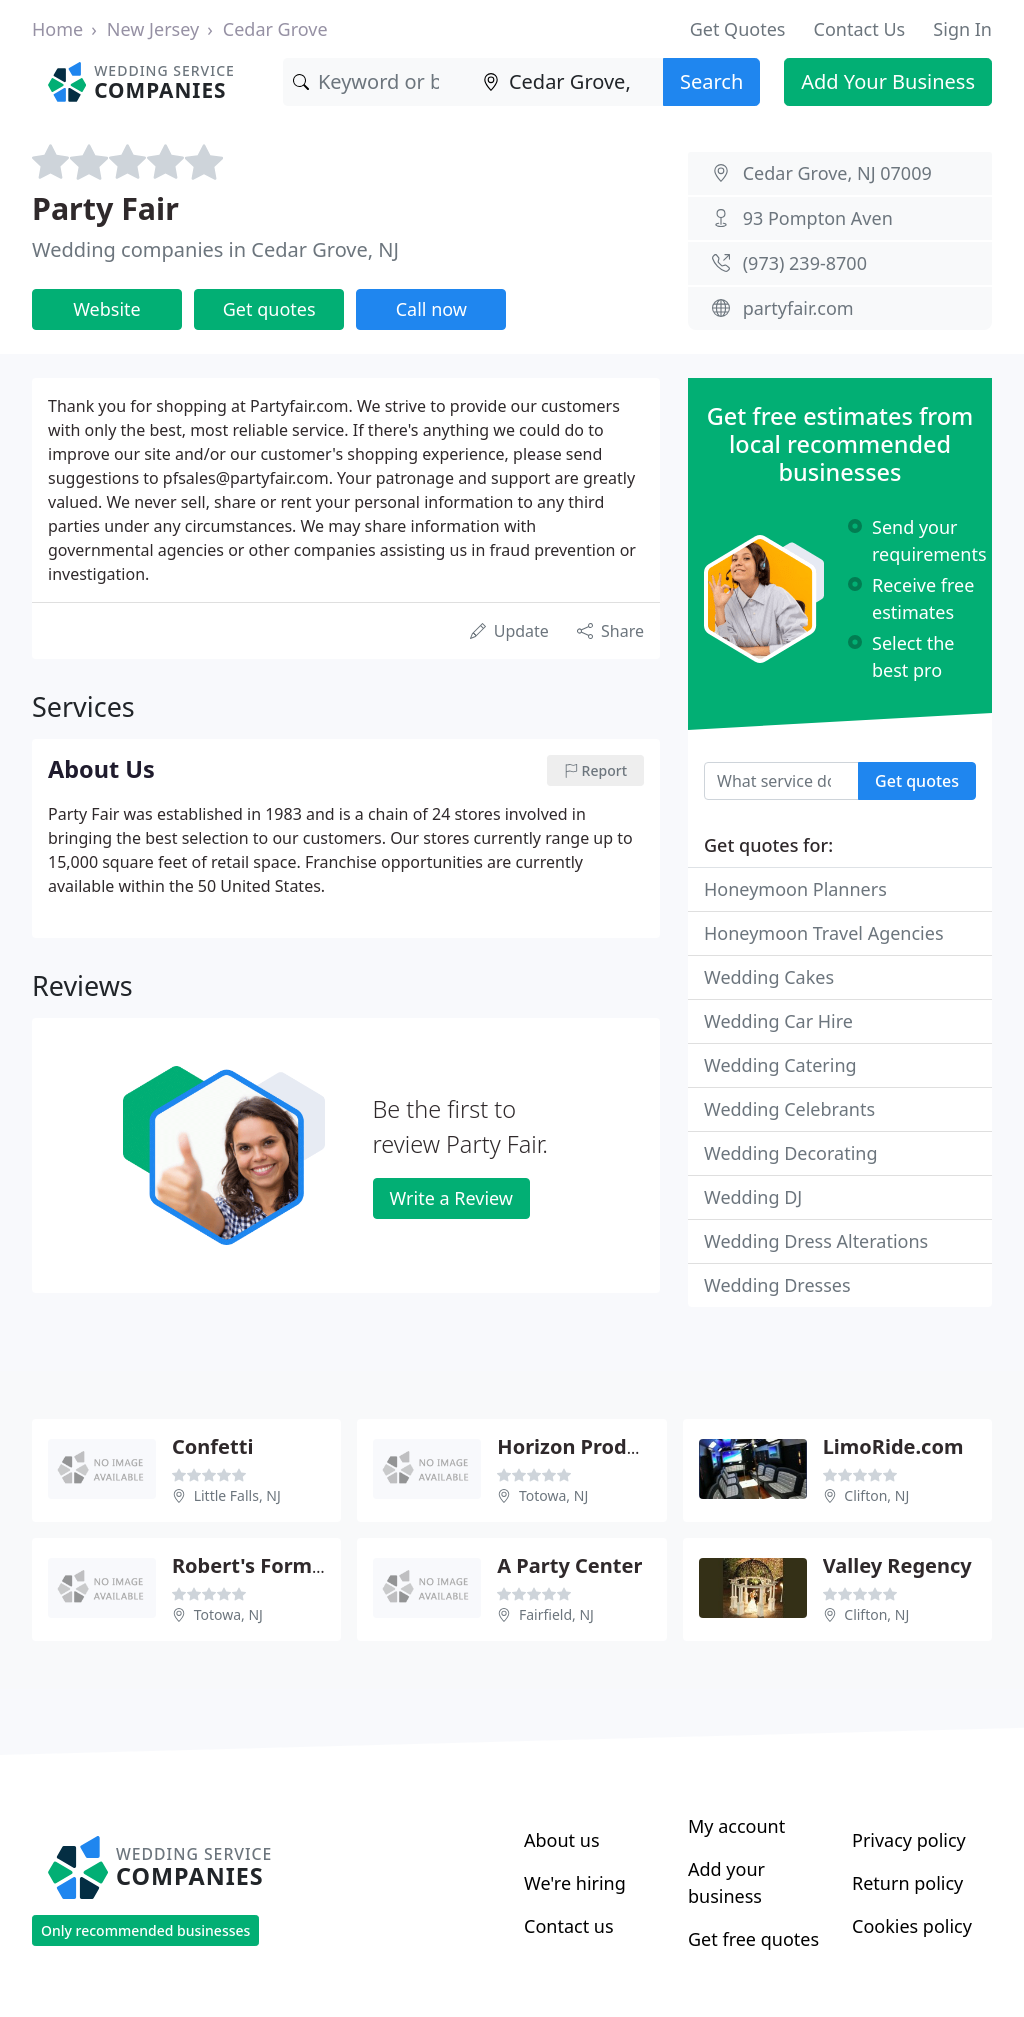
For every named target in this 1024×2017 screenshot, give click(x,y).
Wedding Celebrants (789, 1109)
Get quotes (269, 309)
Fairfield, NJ (556, 1614)
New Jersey (153, 29)
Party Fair (105, 208)
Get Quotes (738, 29)
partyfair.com (798, 308)
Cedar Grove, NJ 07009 (837, 173)
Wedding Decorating (791, 1153)
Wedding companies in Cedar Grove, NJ (215, 249)
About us (562, 1840)
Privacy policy (909, 1840)
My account (736, 1826)
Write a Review (451, 1198)
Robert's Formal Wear (279, 1565)
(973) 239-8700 (805, 263)
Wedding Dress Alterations (816, 1241)
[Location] (568, 82)
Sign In (962, 29)
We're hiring (575, 1883)
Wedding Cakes (769, 977)
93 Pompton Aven (818, 218)
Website (107, 309)
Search (711, 81)
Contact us (569, 1926)
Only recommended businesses (145, 1930)
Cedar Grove (275, 29)
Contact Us (860, 29)
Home (57, 29)
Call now (431, 309)
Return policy (907, 1883)
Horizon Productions (598, 1446)
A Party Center (569, 1565)
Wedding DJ (753, 1197)
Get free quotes (753, 1939)
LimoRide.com (893, 1446)
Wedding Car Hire (778, 1021)
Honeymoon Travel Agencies (824, 933)
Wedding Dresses (777, 1285)
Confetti (212, 1446)
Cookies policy (912, 1926)
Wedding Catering (780, 1065)
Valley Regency (897, 1565)
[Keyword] (378, 82)
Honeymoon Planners (795, 889)
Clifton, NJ (876, 1495)
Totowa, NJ (553, 1495)
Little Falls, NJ (237, 1495)
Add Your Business (888, 81)
